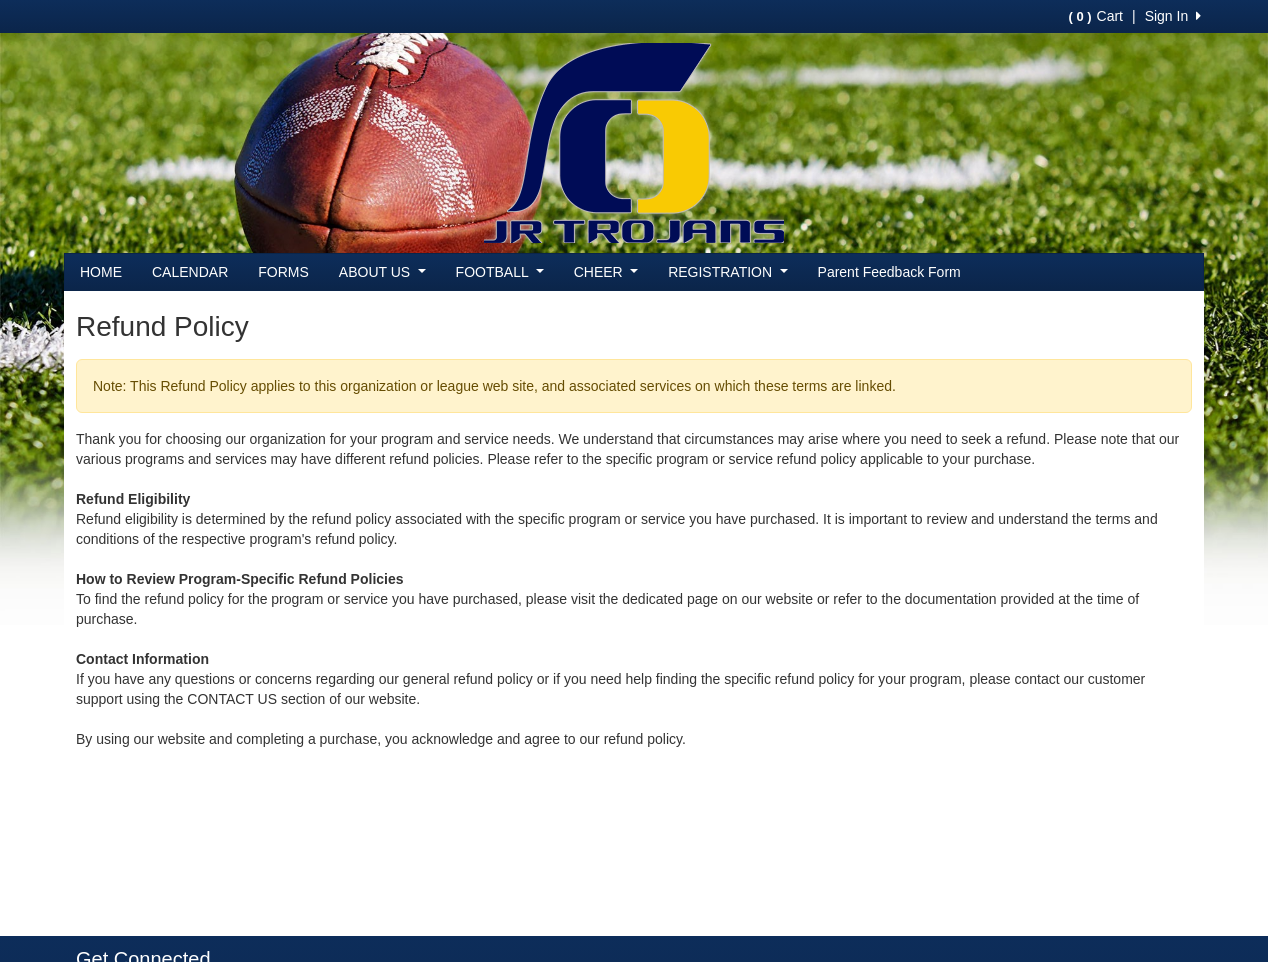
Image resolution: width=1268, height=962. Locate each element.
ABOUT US (382, 272)
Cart (1096, 16)
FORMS (283, 272)
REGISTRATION (727, 272)
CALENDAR (190, 272)
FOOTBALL (500, 272)
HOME (101, 272)
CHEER (606, 272)
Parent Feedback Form (889, 272)
